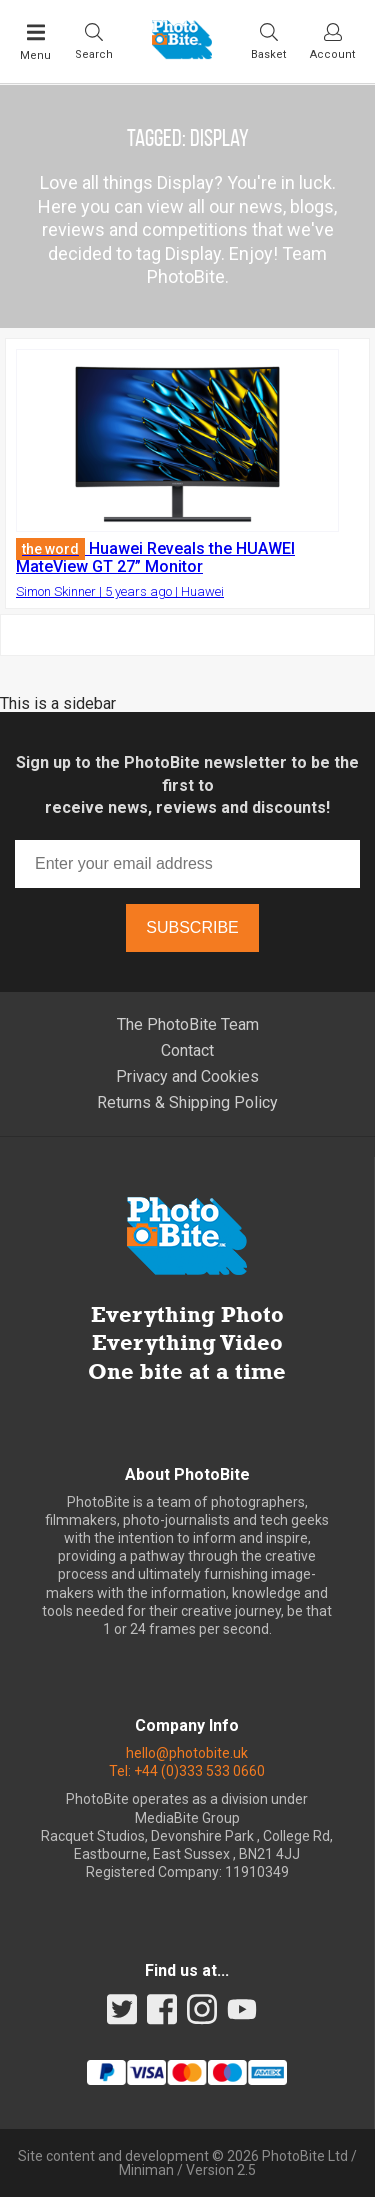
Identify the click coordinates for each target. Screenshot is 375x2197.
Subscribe (192, 927)
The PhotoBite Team (188, 1024)
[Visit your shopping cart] (268, 41)
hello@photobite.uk (187, 1753)
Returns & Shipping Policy (187, 1102)
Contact (187, 1050)
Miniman (146, 2170)
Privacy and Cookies (187, 1076)
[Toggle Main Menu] (35, 42)
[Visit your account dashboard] (332, 41)
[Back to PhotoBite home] (182, 53)
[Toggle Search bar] (94, 41)
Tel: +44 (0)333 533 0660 (187, 1771)
